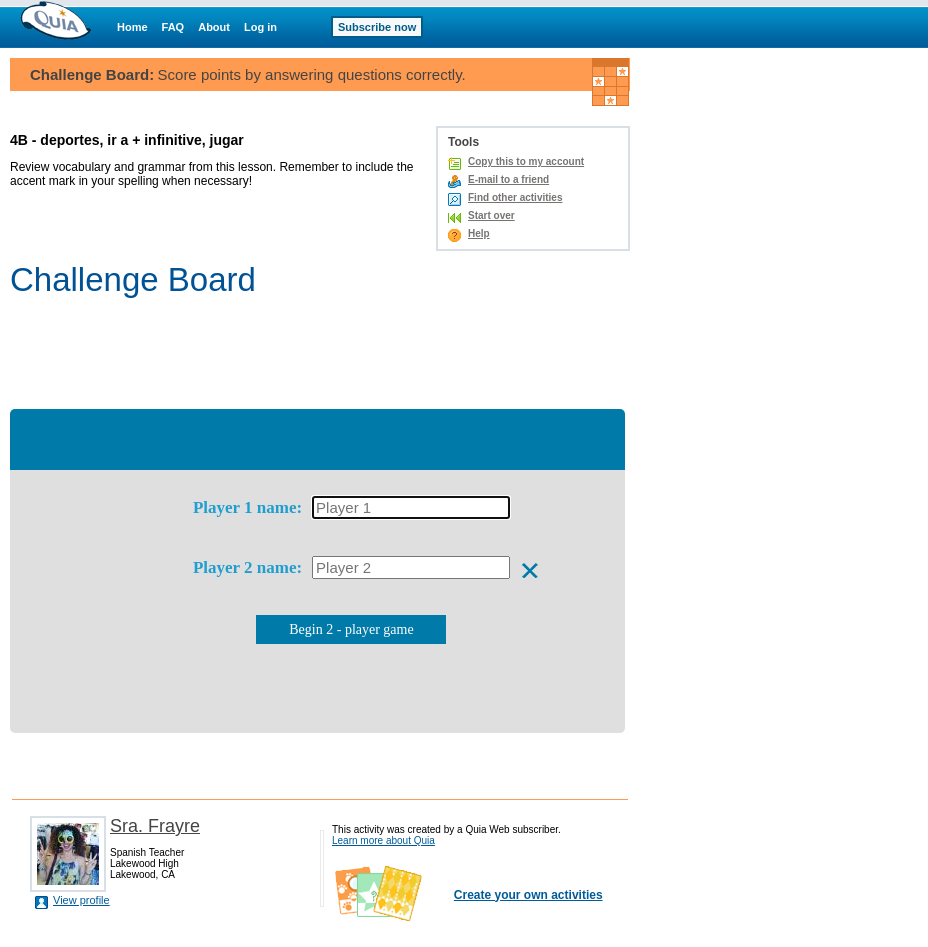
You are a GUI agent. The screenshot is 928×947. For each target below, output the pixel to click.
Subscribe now (377, 27)
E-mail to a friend (508, 179)
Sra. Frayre (155, 826)
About (214, 27)
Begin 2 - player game (351, 629)
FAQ (173, 27)
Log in (260, 27)
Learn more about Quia (383, 840)
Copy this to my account (526, 161)
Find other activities (515, 197)
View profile (81, 900)
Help (479, 233)
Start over (491, 215)
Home (132, 27)
